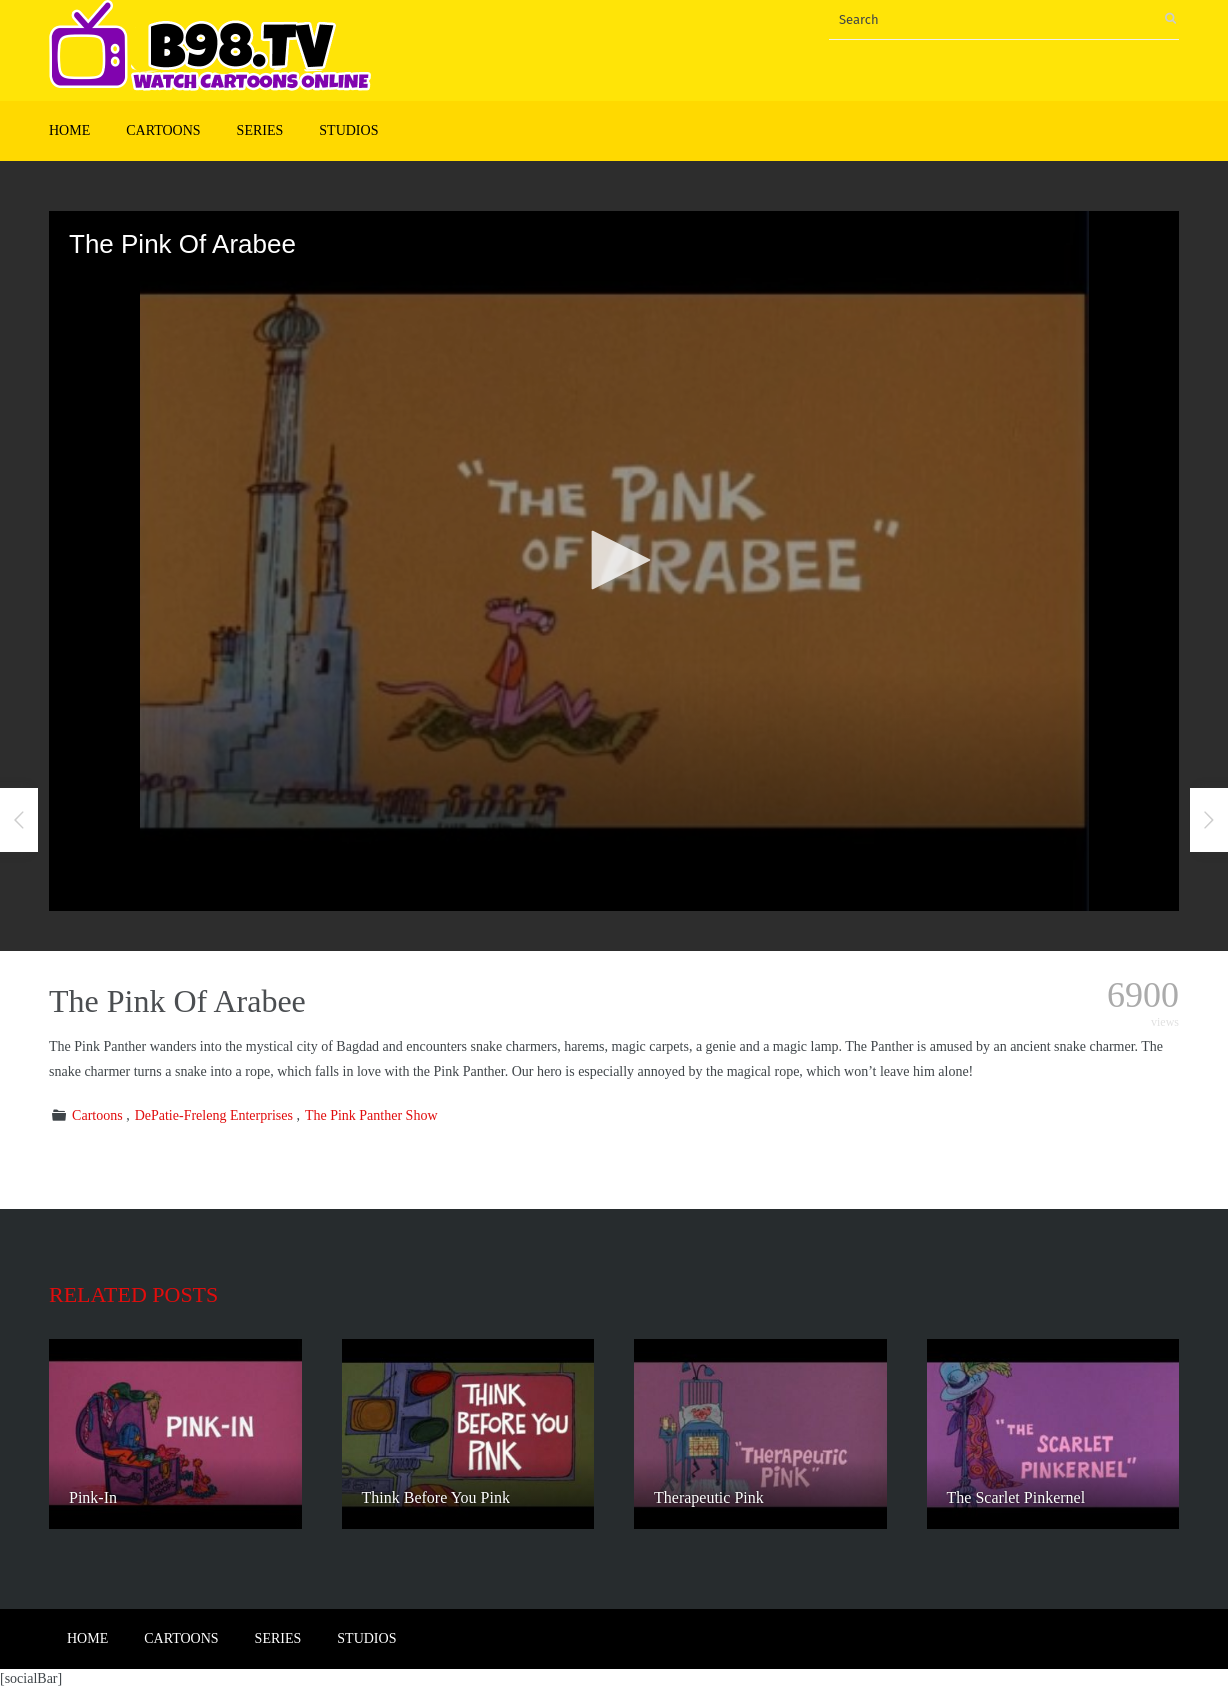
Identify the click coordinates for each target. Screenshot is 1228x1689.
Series (260, 130)
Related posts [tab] (133, 1294)
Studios (348, 130)
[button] (614, 560)
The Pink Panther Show (371, 1115)
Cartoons (163, 130)
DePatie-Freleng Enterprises (214, 1115)
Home (69, 130)
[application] (614, 561)
